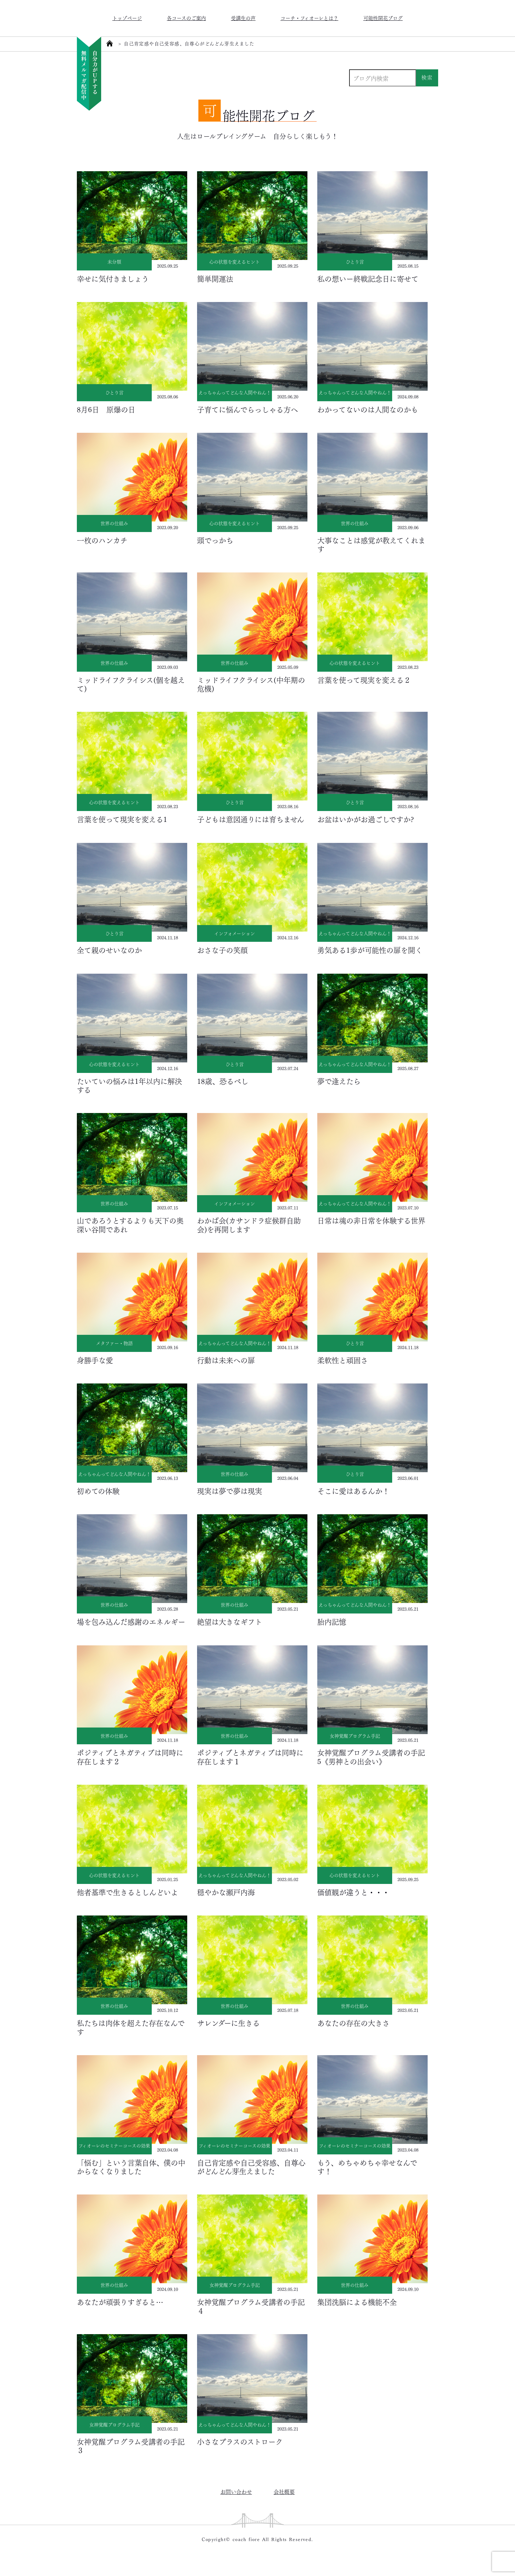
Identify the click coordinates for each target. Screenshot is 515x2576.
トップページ (127, 17)
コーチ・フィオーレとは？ (309, 17)
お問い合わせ (236, 2491)
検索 (427, 77)
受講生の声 (243, 17)
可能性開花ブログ (383, 17)
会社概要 (284, 2491)
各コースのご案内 (186, 17)
